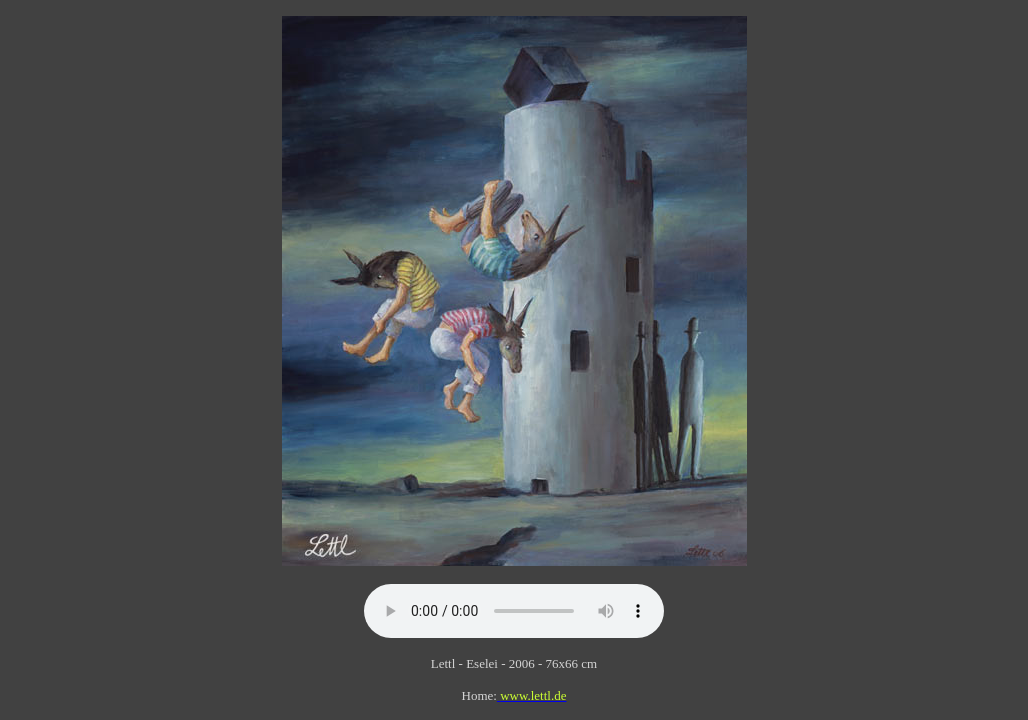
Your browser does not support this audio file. (514, 611)
